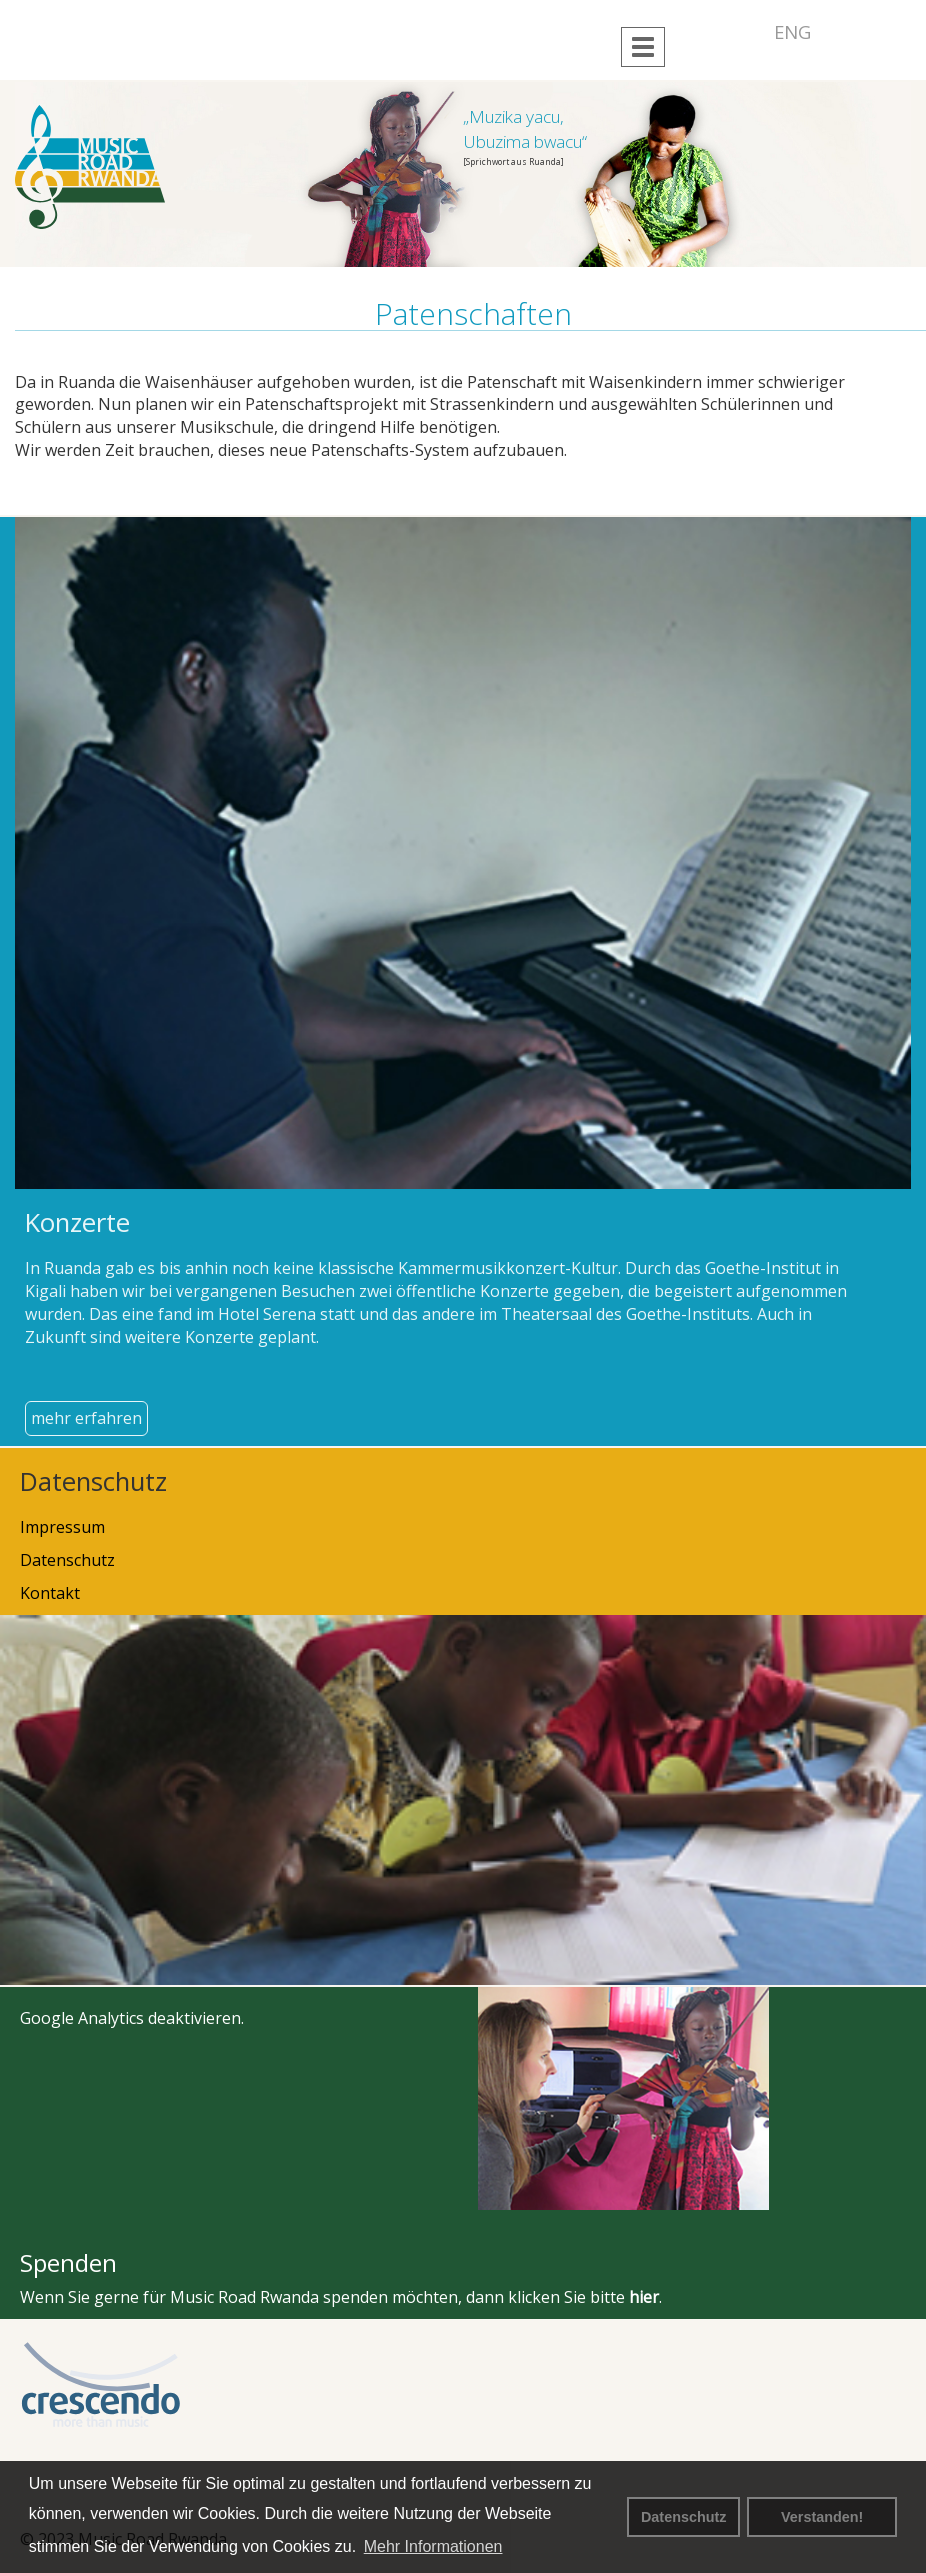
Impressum (62, 1527)
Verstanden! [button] (822, 2517)
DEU (739, 31)
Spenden (68, 2262)
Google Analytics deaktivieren (130, 2018)
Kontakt (50, 1593)
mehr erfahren (86, 1418)
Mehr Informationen (433, 2546)
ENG (792, 31)
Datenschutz (684, 2517)
